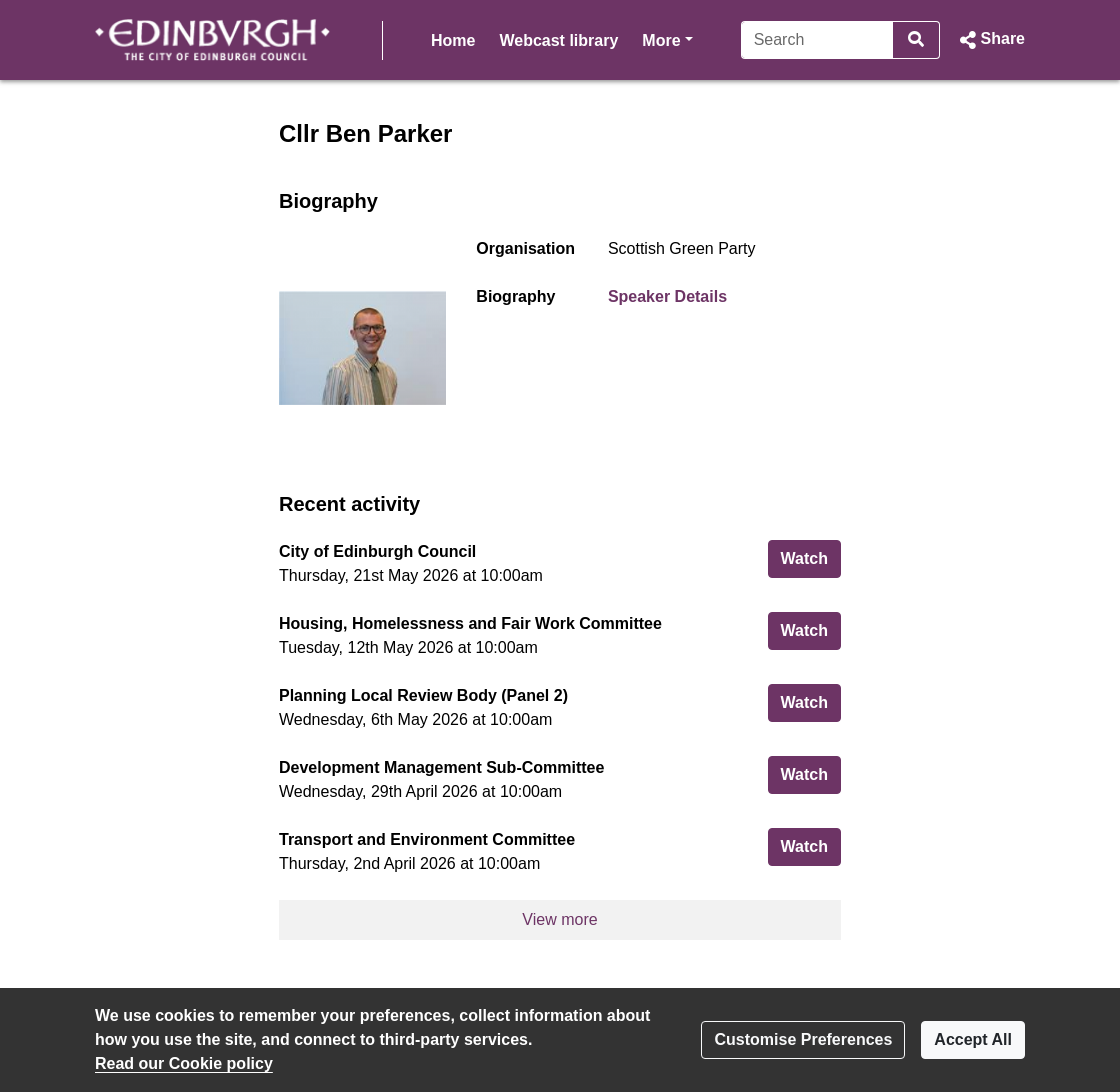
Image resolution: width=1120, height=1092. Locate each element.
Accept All (973, 1039)
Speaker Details (667, 296)
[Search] (781, 40)
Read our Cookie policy (184, 1063)
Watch (811, 556)
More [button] (541, 38)
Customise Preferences (803, 1039)
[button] (990, 40)
